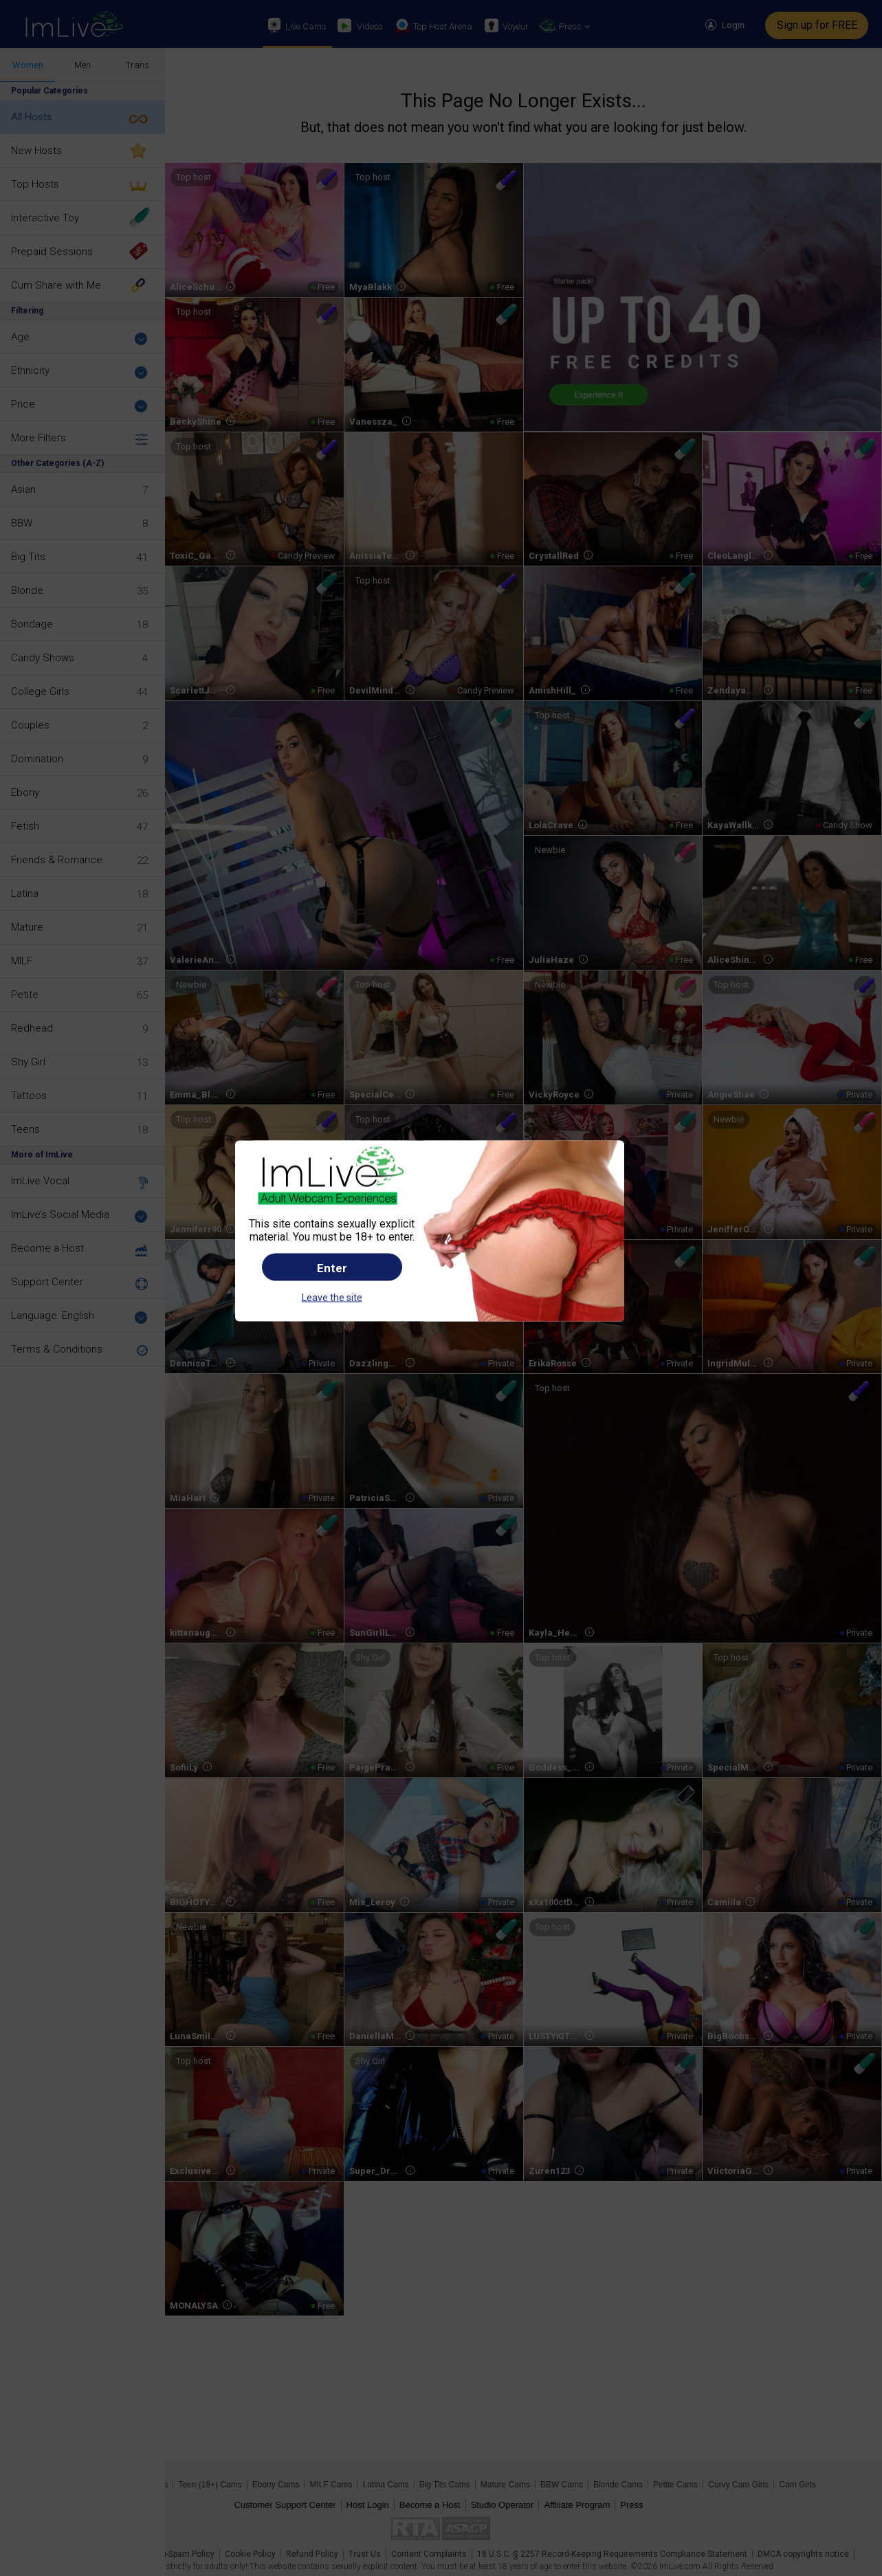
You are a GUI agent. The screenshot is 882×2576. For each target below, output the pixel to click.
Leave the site (332, 1297)
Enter (332, 1268)
